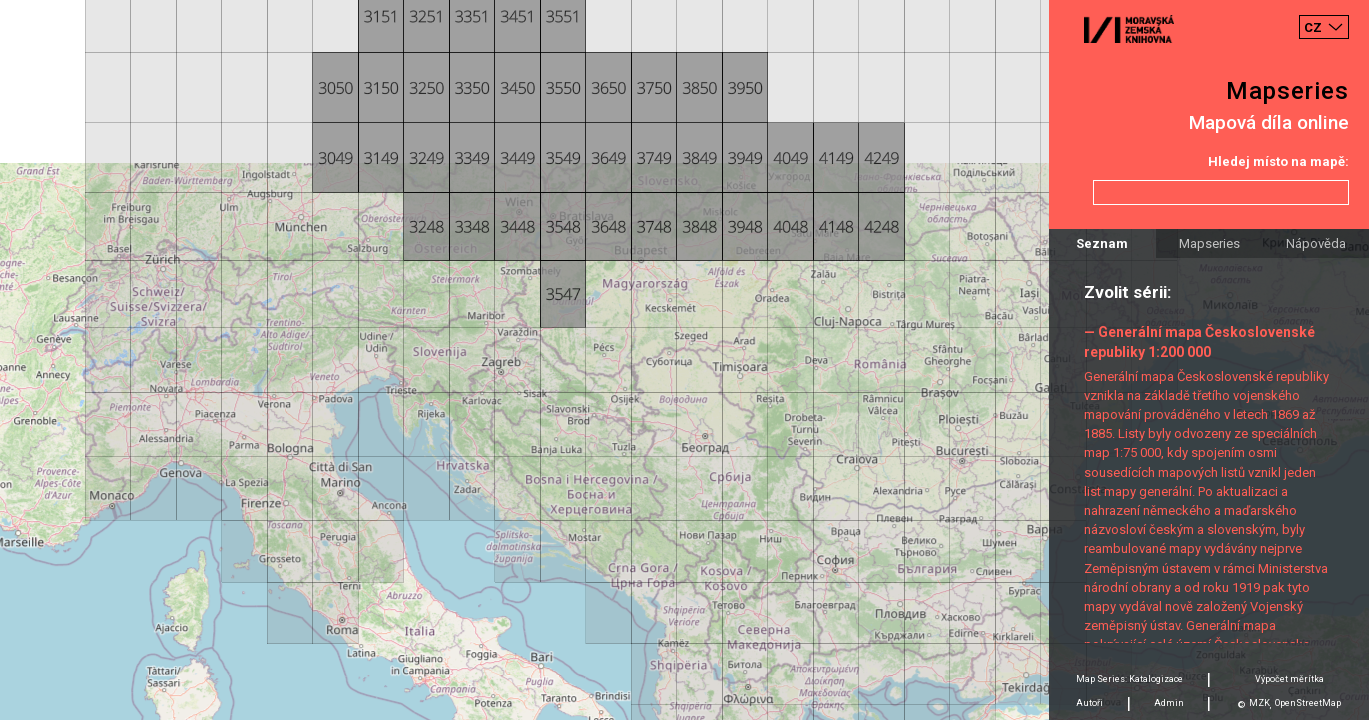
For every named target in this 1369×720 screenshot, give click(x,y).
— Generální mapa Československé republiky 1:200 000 (1199, 341)
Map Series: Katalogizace (1129, 679)
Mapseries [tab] (1209, 243)
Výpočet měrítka (1289, 679)
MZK (1259, 703)
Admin (1169, 703)
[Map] (684, 360)
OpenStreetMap (1308, 703)
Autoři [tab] (1089, 703)
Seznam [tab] (1102, 243)
